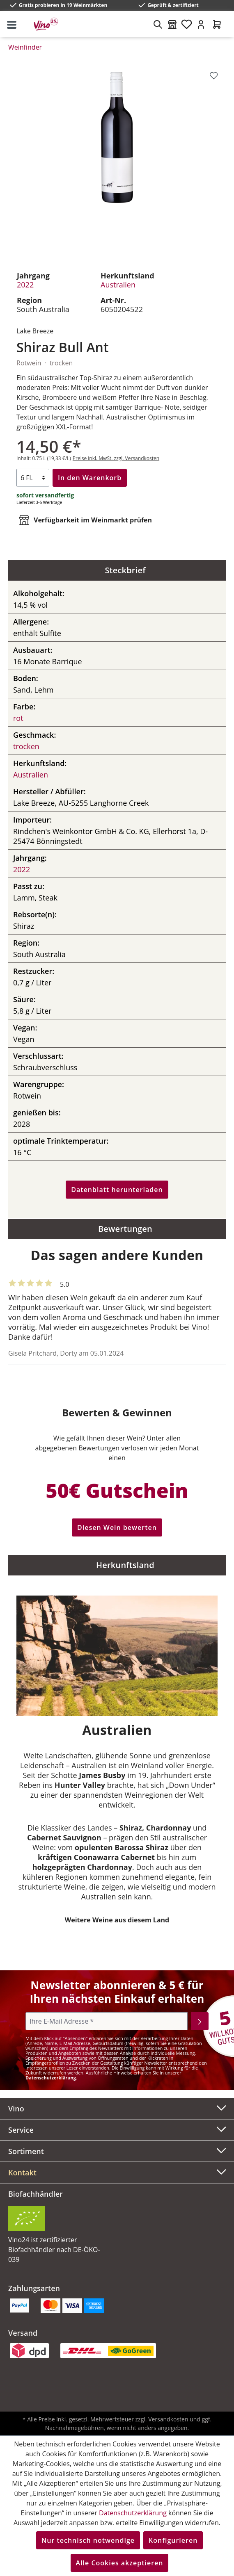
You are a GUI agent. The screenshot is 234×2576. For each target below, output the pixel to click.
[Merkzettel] (186, 24)
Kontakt (22, 2172)
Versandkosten (168, 2419)
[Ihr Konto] (201, 24)
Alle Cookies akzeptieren (119, 2562)
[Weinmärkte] (172, 24)
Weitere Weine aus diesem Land (117, 1920)
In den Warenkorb (90, 477)
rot (18, 718)
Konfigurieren (173, 2540)
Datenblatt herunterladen (117, 1189)
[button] (117, 2172)
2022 (25, 285)
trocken (26, 746)
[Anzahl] (32, 478)
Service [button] (117, 2129)
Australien (118, 285)
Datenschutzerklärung (50, 2077)
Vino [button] (117, 2107)
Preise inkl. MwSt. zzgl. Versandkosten (116, 458)
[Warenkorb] (217, 24)
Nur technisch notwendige (88, 2540)
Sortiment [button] (117, 2150)
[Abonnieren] (200, 2021)
